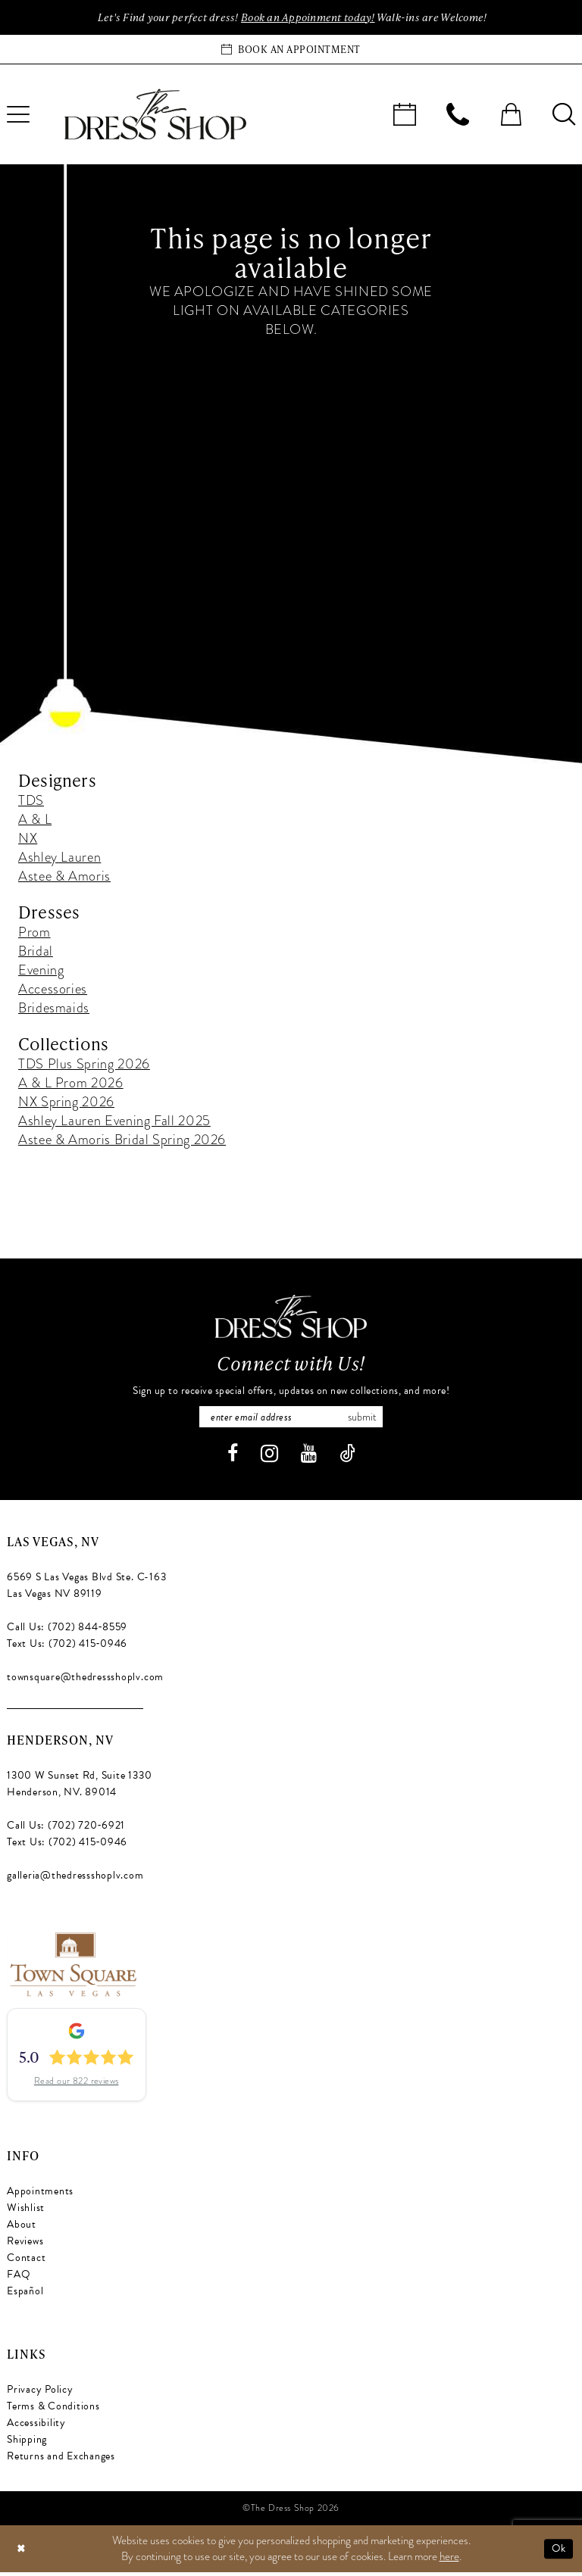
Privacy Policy (40, 2394)
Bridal (35, 952)
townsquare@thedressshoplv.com (85, 1681)
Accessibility (36, 2427)
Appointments (40, 2195)
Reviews (25, 2245)
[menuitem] (404, 116)
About (21, 2229)
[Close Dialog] (22, 2553)
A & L (35, 820)
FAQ (18, 2279)
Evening (41, 971)
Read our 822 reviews (76, 2085)
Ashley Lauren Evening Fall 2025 (114, 1121)
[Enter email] (291, 1420)
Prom (34, 933)
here (449, 2560)
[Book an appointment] (291, 50)
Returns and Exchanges (61, 2460)
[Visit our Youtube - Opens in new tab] (309, 1458)
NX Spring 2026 (66, 1102)
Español (25, 2295)
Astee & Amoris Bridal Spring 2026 (122, 1140)
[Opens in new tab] (72, 1966)
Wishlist (26, 2212)
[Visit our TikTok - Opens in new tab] (347, 1458)
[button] (510, 116)
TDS (31, 801)
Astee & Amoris (64, 877)
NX (27, 839)
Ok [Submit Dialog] (557, 2552)
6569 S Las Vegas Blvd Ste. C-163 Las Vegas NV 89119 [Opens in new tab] (86, 1589)
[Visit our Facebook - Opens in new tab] (232, 1458)
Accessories (52, 990)
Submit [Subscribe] (370, 1419)
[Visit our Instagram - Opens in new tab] (269, 1458)
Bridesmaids (53, 1009)
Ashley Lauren (59, 858)
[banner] (155, 116)
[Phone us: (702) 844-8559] (457, 116)
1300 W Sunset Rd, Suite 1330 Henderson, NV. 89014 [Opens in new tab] (79, 1788)
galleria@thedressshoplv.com (75, 1880)
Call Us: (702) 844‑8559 (67, 1631)
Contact (26, 2262)
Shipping (27, 2444)
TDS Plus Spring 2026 (84, 1065)
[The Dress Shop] (291, 1317)
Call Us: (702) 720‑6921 (66, 1830)
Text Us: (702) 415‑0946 (67, 1648)
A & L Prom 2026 (71, 1083)
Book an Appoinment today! (308, 18)
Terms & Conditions (53, 2411)
